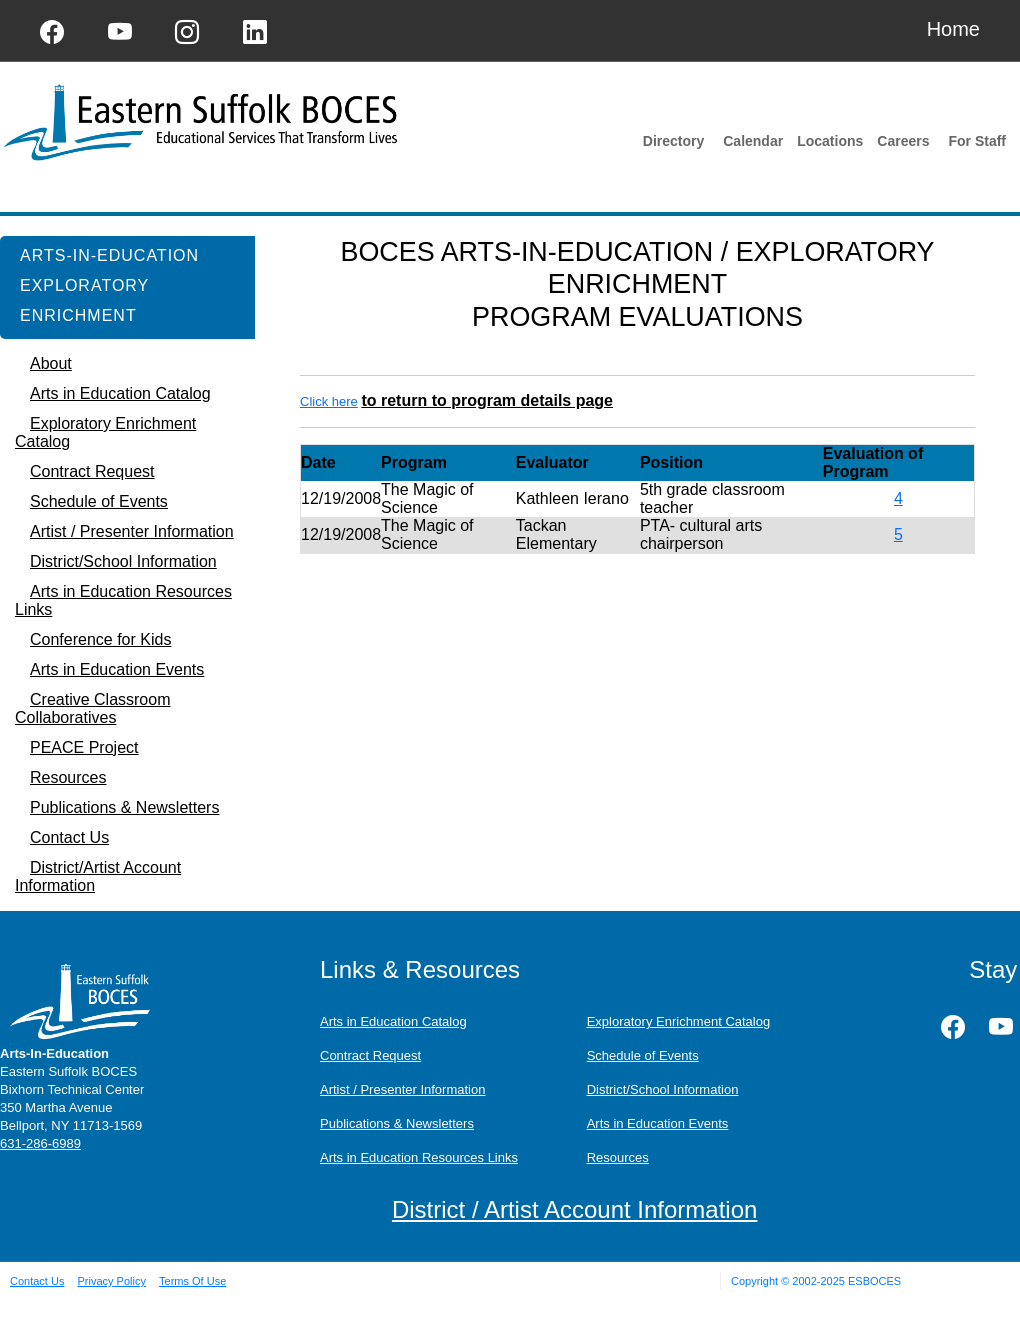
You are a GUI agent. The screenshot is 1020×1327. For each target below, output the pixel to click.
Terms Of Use (192, 1281)
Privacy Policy (111, 1281)
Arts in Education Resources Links (419, 1157)
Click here (329, 401)
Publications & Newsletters (397, 1123)
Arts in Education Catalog (393, 1021)
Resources (618, 1157)
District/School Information (663, 1089)
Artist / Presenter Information (402, 1089)
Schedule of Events (643, 1055)
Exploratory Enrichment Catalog (679, 1021)
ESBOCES (874, 1281)
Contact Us (37, 1281)
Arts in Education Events (658, 1123)
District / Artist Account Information (574, 1209)
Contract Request (370, 1055)
